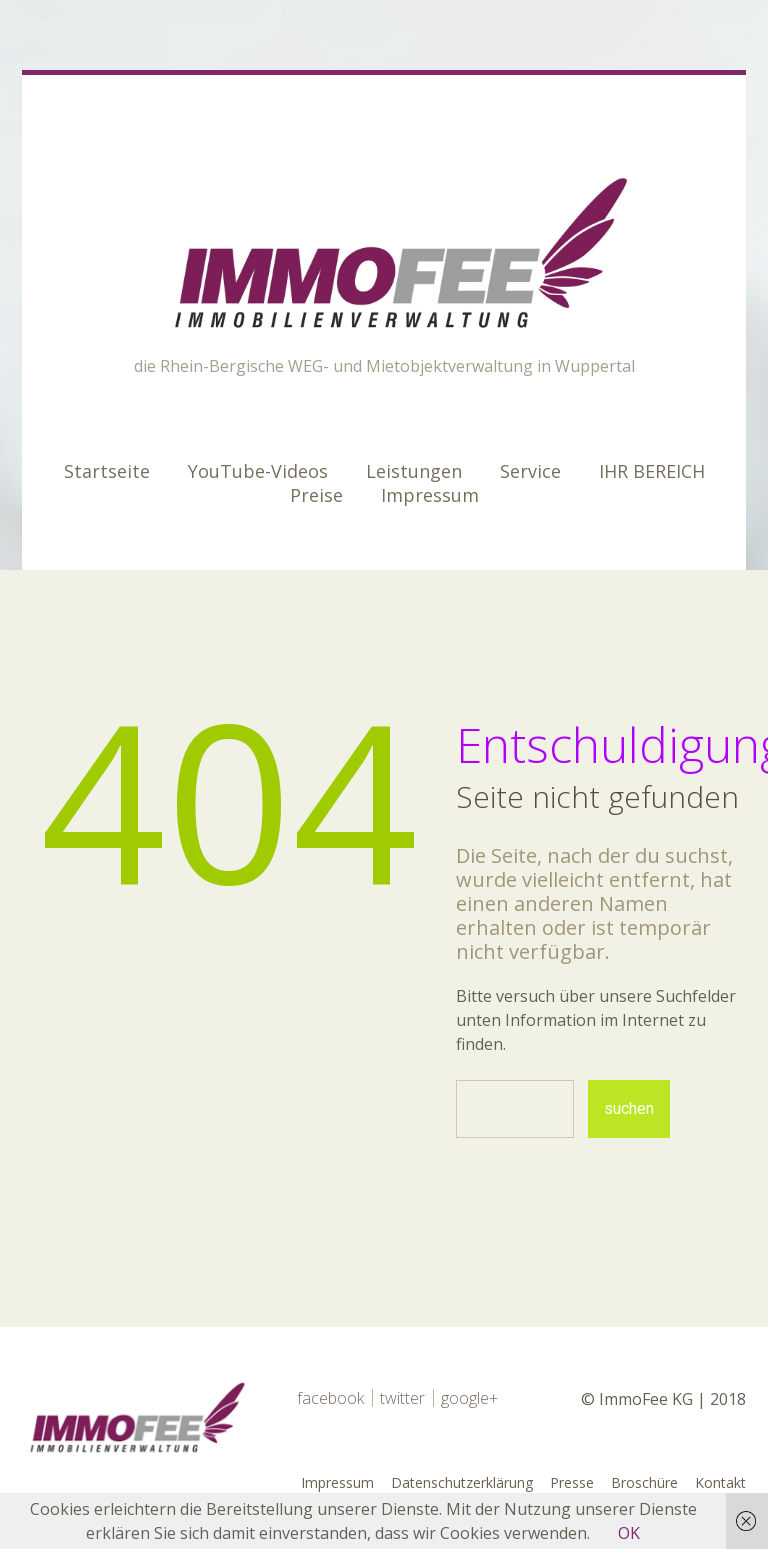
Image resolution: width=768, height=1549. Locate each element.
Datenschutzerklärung (462, 1482)
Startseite (107, 471)
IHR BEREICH (652, 471)
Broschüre (644, 1482)
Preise (316, 495)
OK (629, 1533)
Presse (572, 1482)
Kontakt (720, 1482)
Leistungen (414, 471)
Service (530, 471)
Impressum (430, 495)
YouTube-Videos (258, 471)
